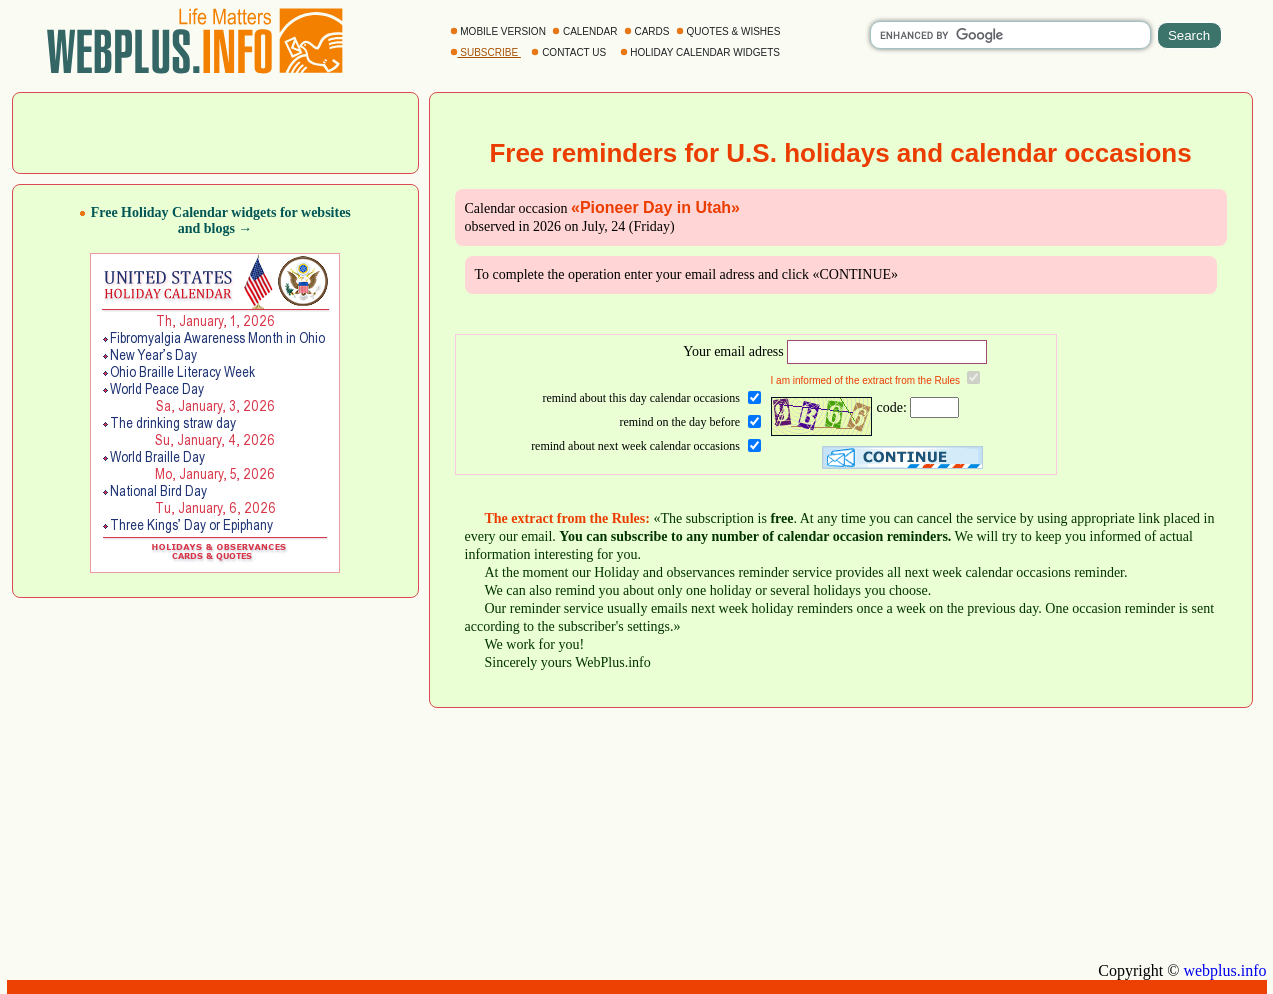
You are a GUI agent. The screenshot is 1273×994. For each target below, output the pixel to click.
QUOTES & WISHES (729, 31)
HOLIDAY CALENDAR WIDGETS (701, 52)
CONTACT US (570, 52)
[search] (1010, 35)
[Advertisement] (215, 131)
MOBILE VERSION (499, 31)
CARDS (648, 31)
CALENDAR (586, 31)
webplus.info (1224, 970)
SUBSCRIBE (485, 52)
